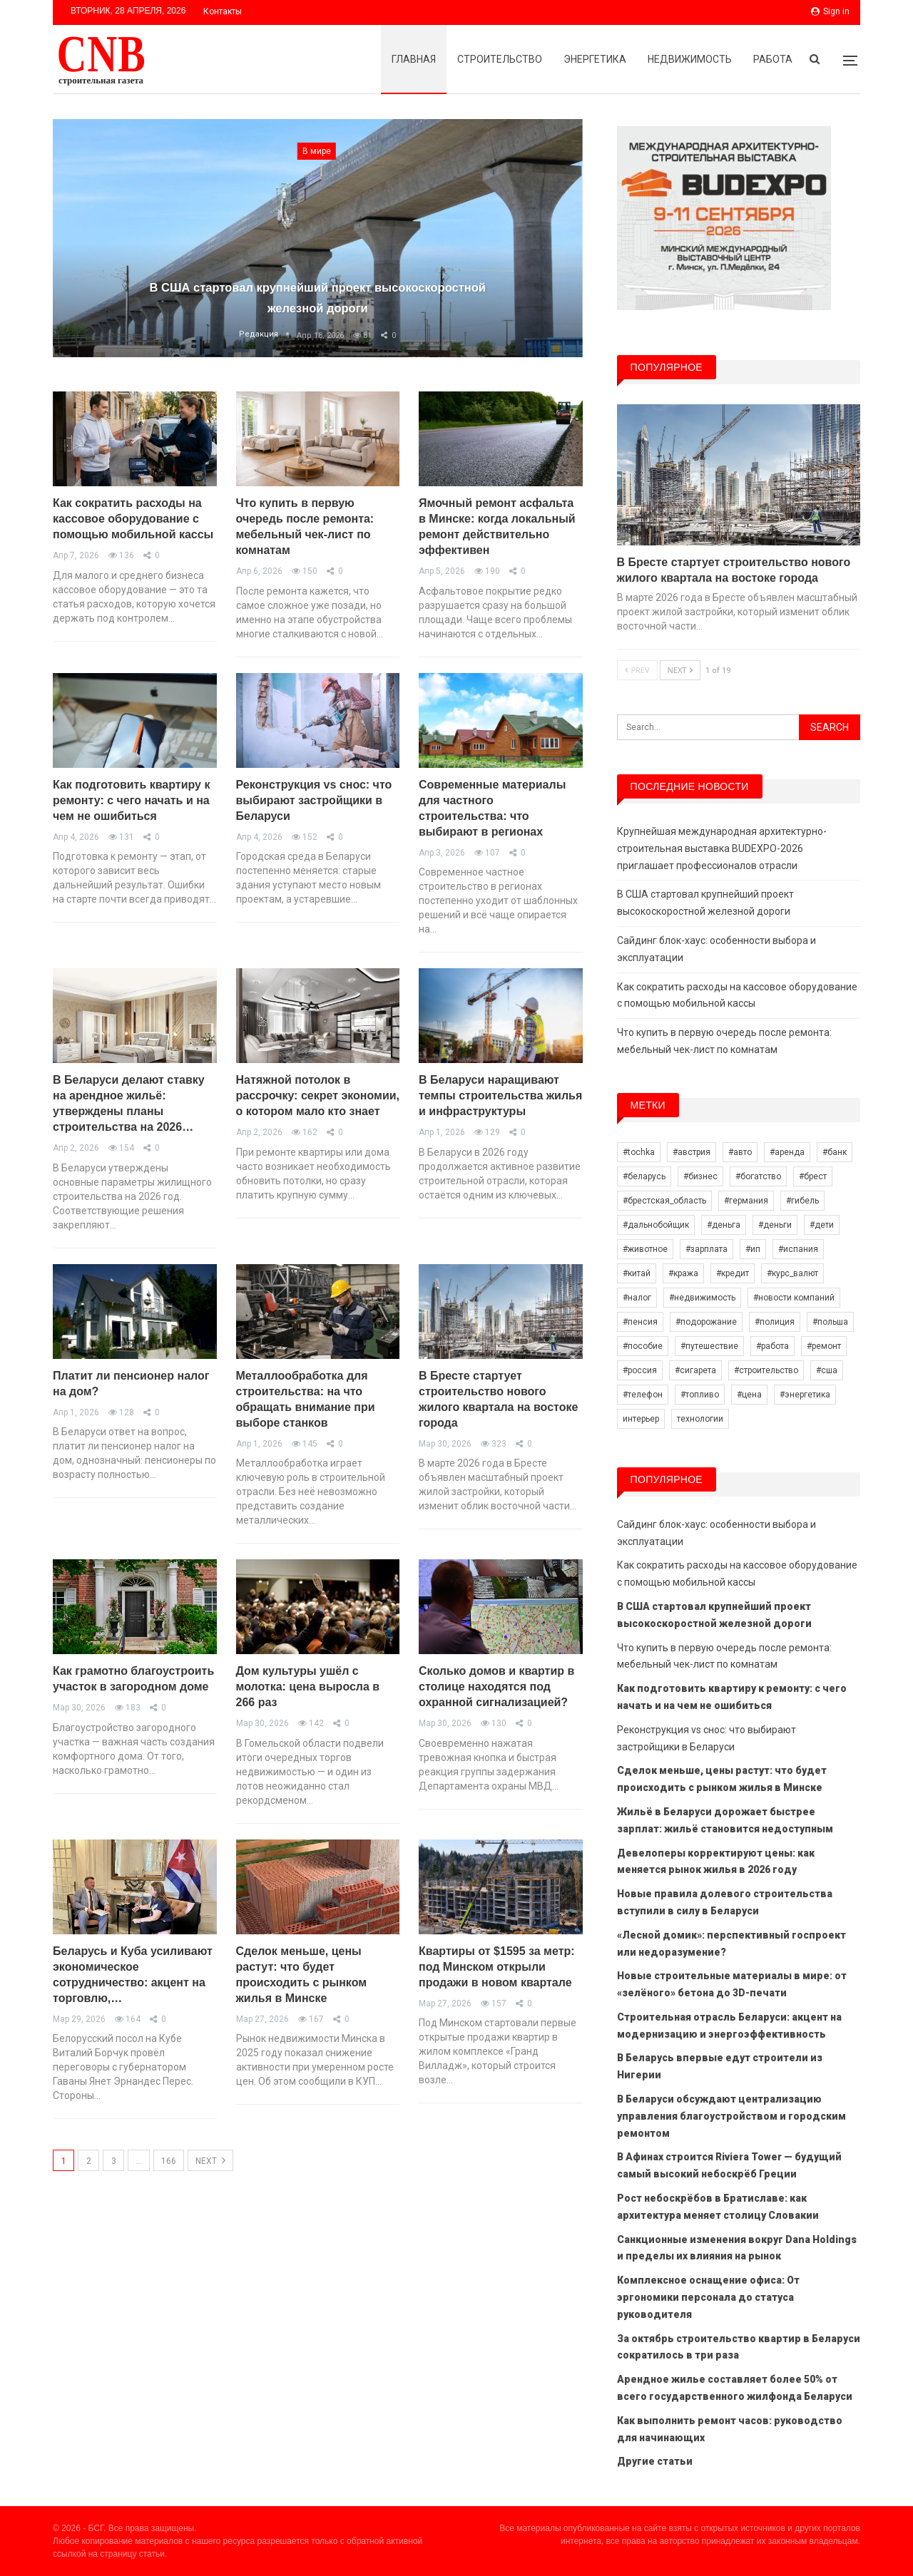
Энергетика (594, 59)
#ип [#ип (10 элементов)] (752, 1249)
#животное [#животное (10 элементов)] (645, 1249)
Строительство (499, 59)
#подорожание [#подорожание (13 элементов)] (706, 1322)
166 (168, 2161)
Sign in (830, 11)
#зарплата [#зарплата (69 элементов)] (706, 1249)
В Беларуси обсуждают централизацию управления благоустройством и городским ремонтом (731, 2116)
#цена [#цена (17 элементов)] (749, 1395)
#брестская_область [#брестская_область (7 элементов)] (664, 1201)
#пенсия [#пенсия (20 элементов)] (640, 1322)
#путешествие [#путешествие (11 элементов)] (709, 1346)
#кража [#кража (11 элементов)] (683, 1273)
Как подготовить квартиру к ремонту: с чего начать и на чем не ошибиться (131, 800)
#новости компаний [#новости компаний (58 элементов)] (794, 1298)
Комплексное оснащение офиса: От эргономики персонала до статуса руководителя (708, 2297)
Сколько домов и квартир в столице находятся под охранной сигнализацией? (496, 1686)
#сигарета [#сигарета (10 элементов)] (695, 1370)
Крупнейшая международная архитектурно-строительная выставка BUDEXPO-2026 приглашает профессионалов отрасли (722, 848)
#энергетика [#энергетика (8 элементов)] (805, 1395)
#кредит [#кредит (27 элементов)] (732, 1273)
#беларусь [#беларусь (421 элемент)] (644, 1176)
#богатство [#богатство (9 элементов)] (758, 1176)
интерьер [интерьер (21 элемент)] (641, 1419)
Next (554, 226)
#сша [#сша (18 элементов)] (826, 1370)
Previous (81, 226)
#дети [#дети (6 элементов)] (822, 1225)
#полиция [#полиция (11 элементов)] (775, 1322)
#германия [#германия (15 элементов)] (746, 1201)
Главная (414, 59)
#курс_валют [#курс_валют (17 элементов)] (792, 1273)
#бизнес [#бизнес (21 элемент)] (700, 1176)
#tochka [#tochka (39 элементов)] (639, 1152)
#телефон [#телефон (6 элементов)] (643, 1395)
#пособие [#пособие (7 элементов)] (643, 1346)
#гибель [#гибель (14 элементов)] (802, 1201)
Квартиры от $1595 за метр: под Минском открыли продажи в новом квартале (497, 1967)
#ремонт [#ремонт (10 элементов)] (824, 1346)
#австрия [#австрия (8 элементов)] (691, 1152)
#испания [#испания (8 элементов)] (798, 1249)
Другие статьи (655, 2461)
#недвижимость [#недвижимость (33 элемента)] (702, 1298)
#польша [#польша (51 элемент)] (830, 1322)
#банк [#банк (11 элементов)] (834, 1152)
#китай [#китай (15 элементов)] (637, 1273)
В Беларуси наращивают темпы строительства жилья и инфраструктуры (500, 1095)
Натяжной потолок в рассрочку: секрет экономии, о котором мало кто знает (318, 1095)
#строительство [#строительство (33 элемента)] (766, 1370)
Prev (637, 669)
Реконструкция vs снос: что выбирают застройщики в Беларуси (314, 800)
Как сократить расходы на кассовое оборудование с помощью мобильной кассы (133, 518)
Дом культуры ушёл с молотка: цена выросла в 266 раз (308, 1686)
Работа (772, 59)
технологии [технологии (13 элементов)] (700, 1419)
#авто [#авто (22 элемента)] (740, 1152)
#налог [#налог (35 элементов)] (637, 1298)
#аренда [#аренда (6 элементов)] (787, 1152)
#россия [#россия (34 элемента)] (640, 1370)
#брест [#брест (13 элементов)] (813, 1176)
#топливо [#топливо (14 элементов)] (699, 1395)
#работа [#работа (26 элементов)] (772, 1346)
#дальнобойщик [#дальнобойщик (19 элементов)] (656, 1225)
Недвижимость (690, 59)
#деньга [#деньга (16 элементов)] (723, 1225)
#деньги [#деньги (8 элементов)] (775, 1225)
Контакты (222, 11)
